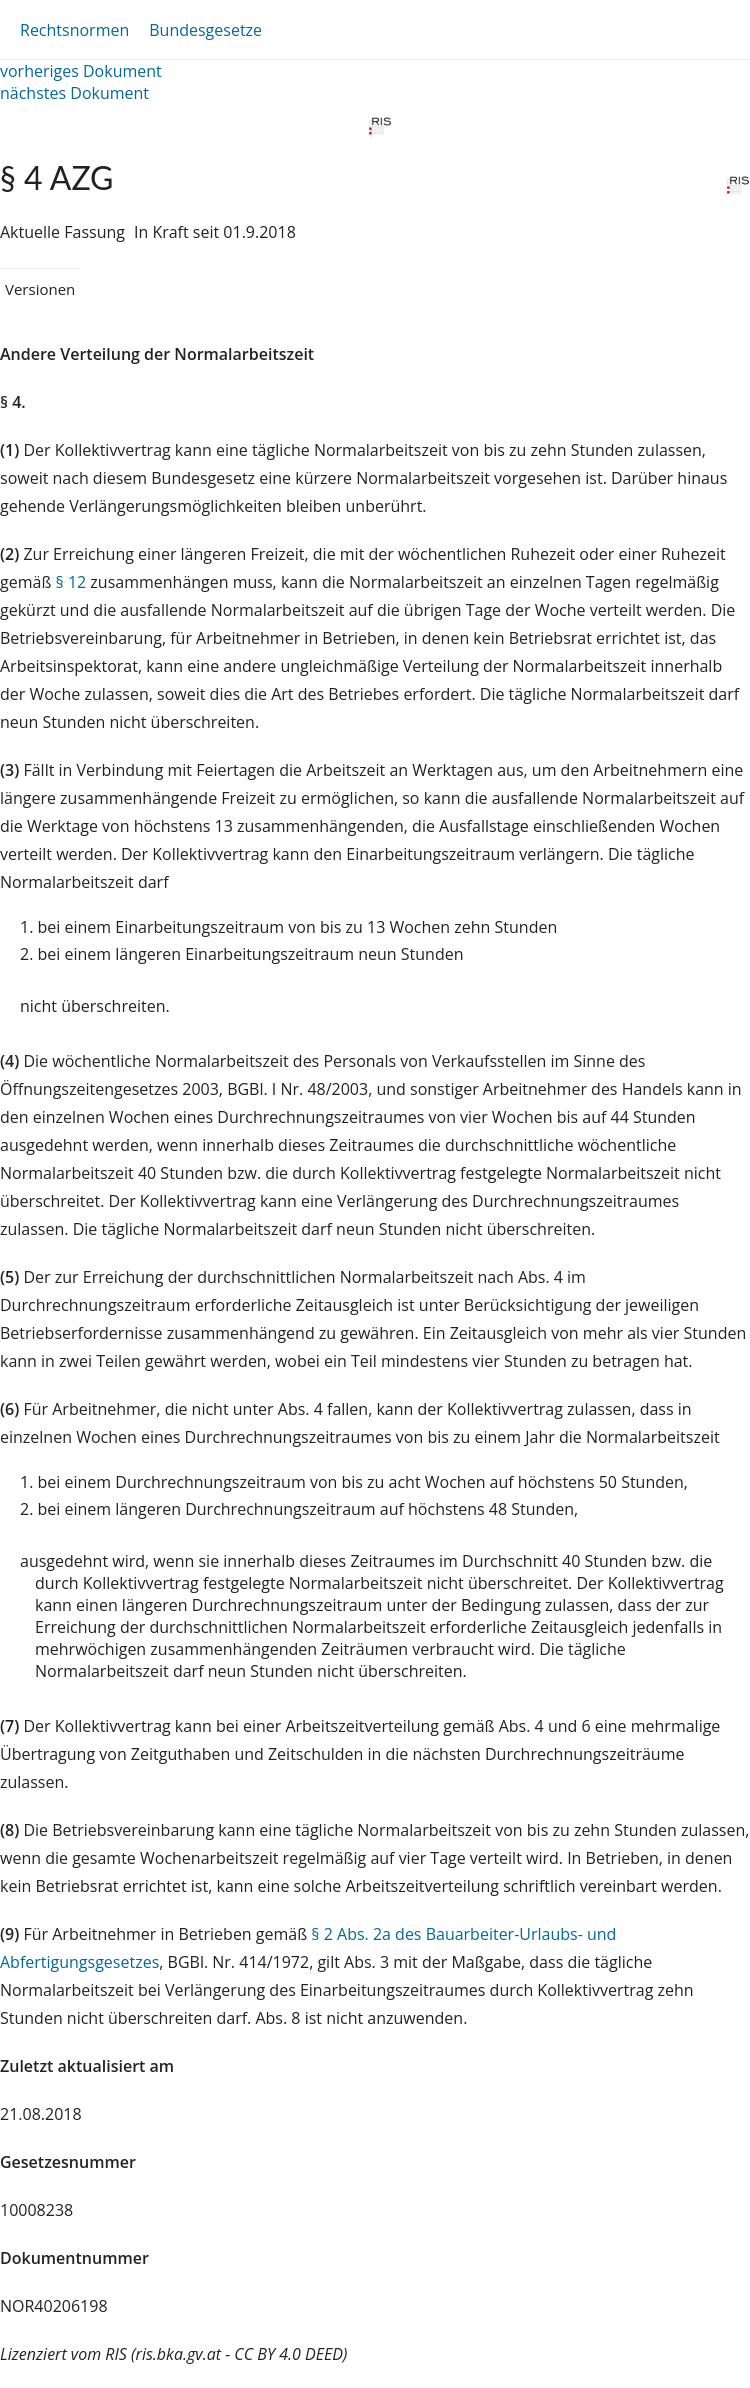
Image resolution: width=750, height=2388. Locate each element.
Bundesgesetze (205, 30)
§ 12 (71, 582)
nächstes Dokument (74, 93)
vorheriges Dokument (81, 71)
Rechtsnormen (74, 30)
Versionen (40, 289)
